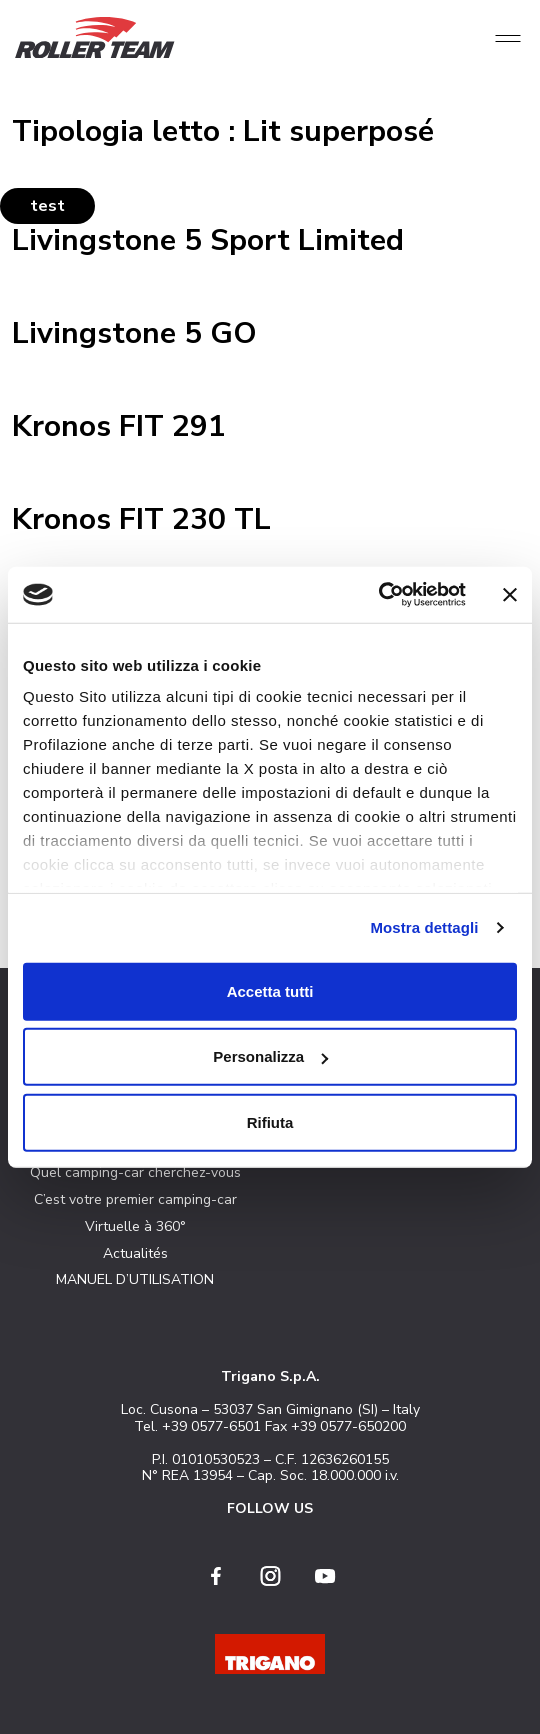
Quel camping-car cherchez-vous (135, 1172)
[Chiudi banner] (510, 595)
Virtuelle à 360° (135, 1226)
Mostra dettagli (424, 927)
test (47, 206)
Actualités (135, 1253)
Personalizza (270, 1056)
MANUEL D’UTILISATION (135, 1279)
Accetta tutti (270, 990)
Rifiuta (270, 1121)
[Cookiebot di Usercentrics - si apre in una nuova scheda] (378, 595)
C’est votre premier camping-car (135, 1199)
